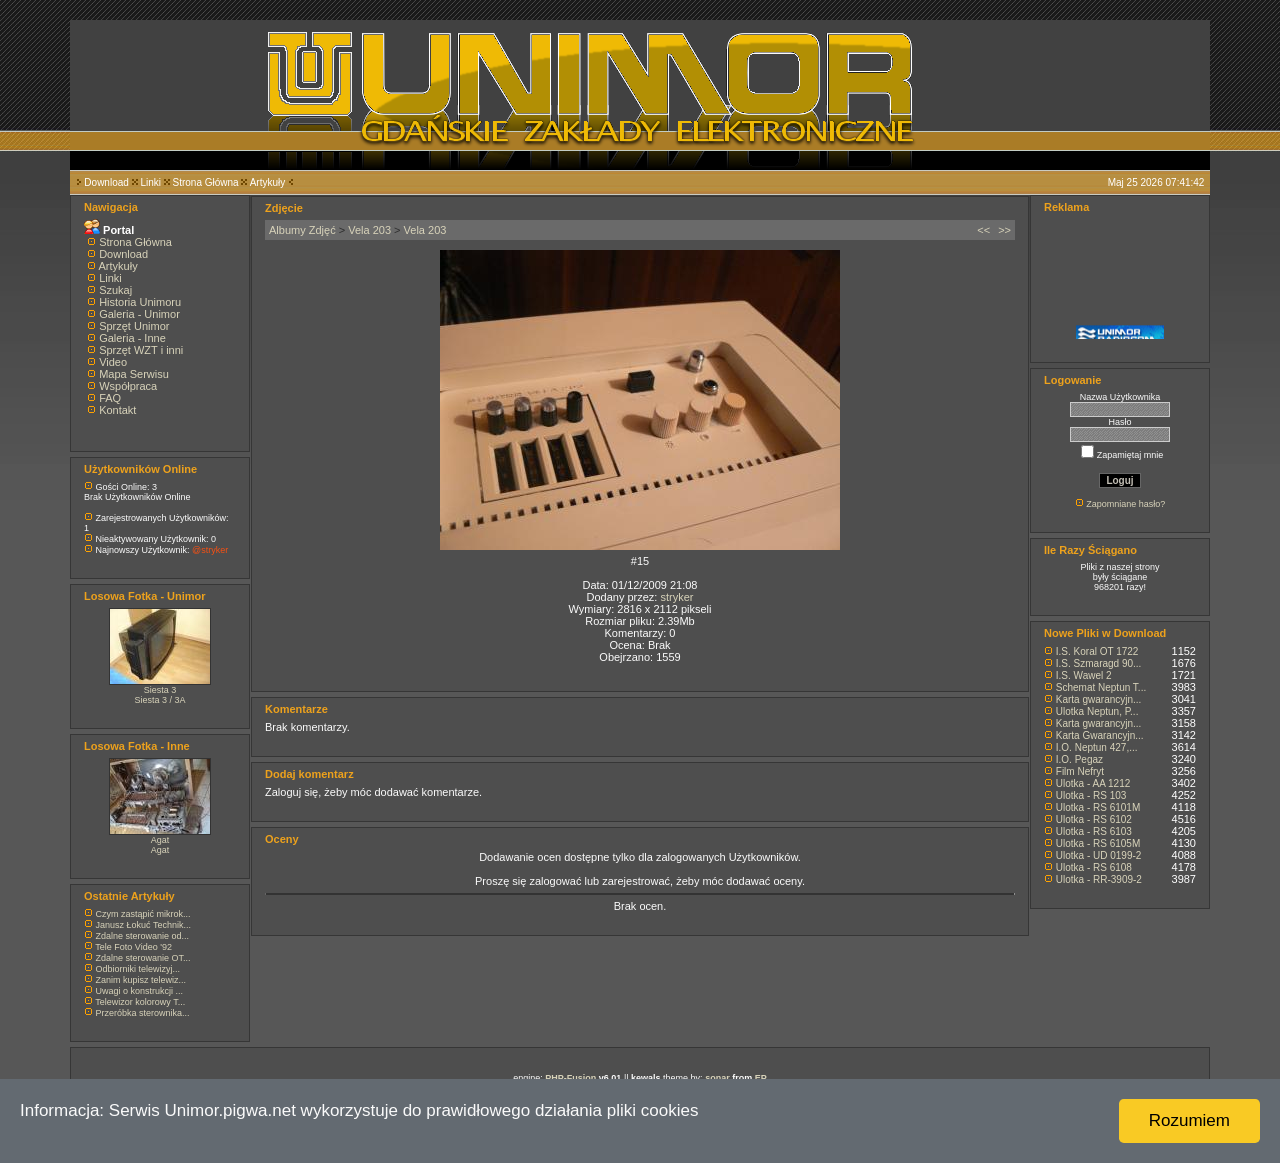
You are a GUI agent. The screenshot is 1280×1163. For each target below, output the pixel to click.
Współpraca (128, 386)
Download (106, 182)
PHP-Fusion (570, 1078)
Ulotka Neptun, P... (1097, 711)
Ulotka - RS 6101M (1098, 807)
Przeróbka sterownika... (143, 1013)
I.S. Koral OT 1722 (1097, 651)
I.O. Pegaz (1079, 759)
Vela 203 (369, 230)
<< (983, 230)
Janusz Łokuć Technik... (143, 925)
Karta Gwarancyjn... (1100, 735)
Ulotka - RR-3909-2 (1099, 879)
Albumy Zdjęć (302, 230)
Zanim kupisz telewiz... (141, 980)
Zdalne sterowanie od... (143, 936)
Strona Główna (206, 182)
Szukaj (115, 290)
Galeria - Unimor (139, 314)
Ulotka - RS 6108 (1094, 867)
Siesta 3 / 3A (159, 700)
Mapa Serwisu (134, 374)
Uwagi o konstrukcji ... (140, 991)
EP (761, 1078)
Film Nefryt (1080, 771)
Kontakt (117, 410)
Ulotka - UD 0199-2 (1099, 855)
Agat (160, 840)
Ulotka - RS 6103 (1094, 831)
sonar (717, 1078)
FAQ (110, 398)
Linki (150, 182)
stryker (676, 597)
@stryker (210, 550)
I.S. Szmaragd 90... (1099, 663)
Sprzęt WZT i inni (141, 350)
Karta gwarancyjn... (1099, 699)
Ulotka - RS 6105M (1098, 843)
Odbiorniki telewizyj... (138, 969)
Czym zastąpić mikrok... (143, 914)
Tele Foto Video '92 (133, 947)
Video (113, 362)
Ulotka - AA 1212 (1093, 783)
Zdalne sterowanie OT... (143, 958)
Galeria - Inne (132, 338)
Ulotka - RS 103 (1091, 795)
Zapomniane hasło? (1125, 504)
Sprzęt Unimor (134, 326)
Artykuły (268, 182)
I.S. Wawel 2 (1084, 675)
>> (1004, 230)
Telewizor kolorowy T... (140, 1002)
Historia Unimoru (140, 302)
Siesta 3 (160, 690)
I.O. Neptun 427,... (1097, 747)
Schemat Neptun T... (1101, 687)
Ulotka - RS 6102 (1094, 819)
